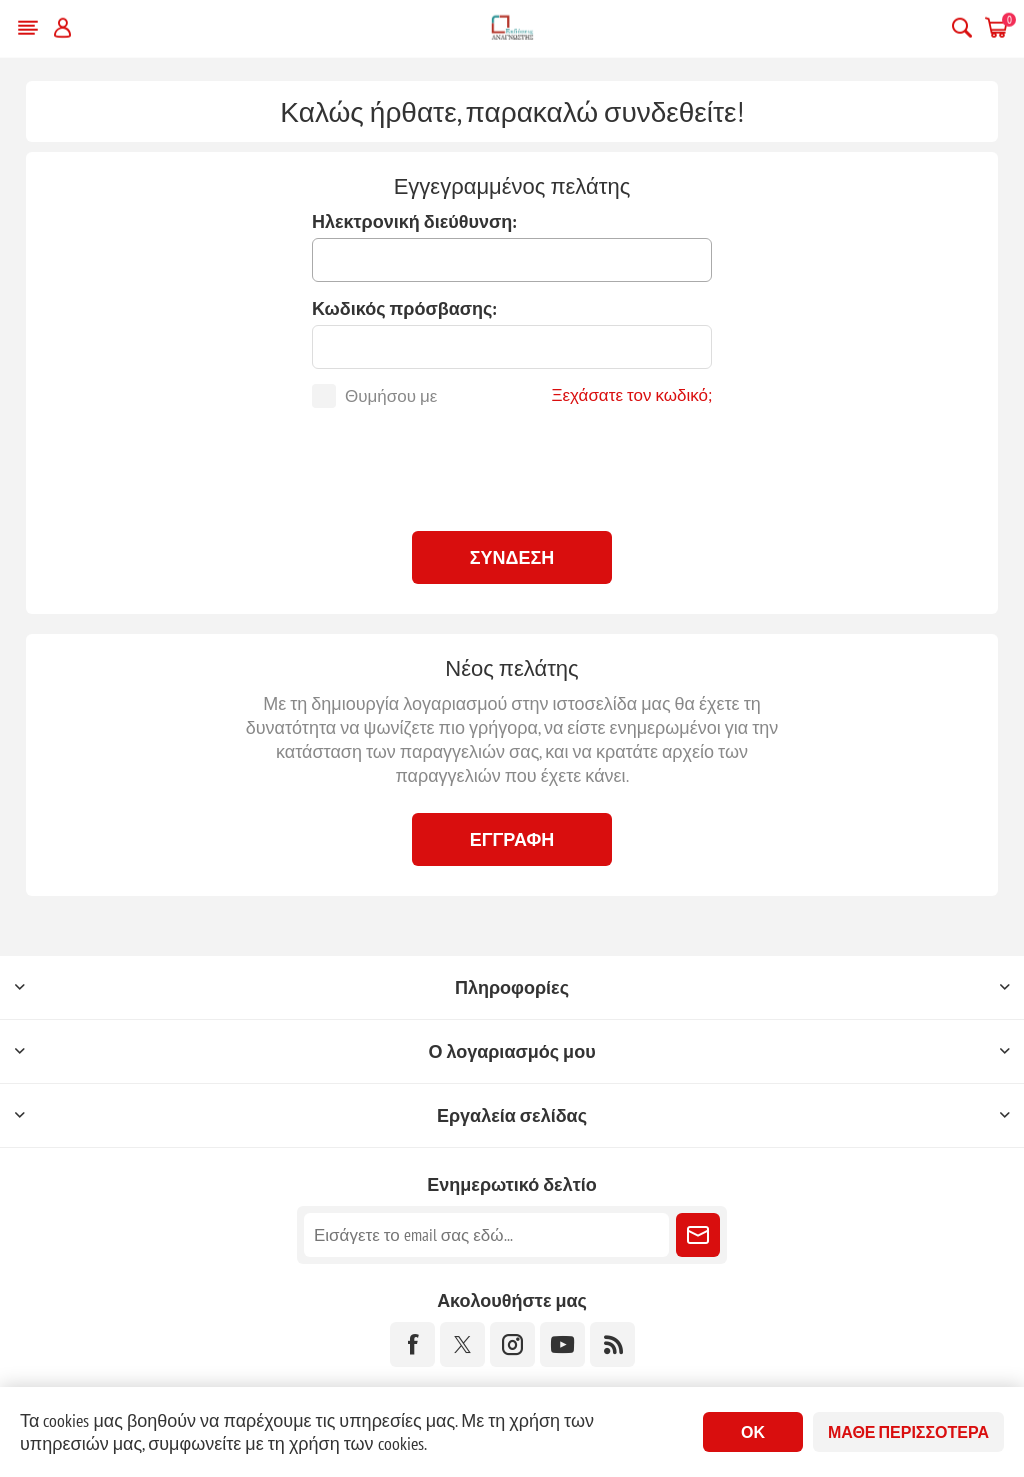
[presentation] (512, 467)
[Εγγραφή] (486, 1235)
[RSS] (612, 1344)
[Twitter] (462, 1344)
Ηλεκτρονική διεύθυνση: (414, 221)
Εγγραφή (512, 839)
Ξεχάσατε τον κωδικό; (631, 395)
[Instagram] (512, 1344)
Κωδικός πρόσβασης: (404, 308)
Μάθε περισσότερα (908, 1432)
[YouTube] (562, 1344)
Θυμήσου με (391, 396)
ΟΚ (753, 1432)
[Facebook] (412, 1344)
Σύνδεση (512, 557)
